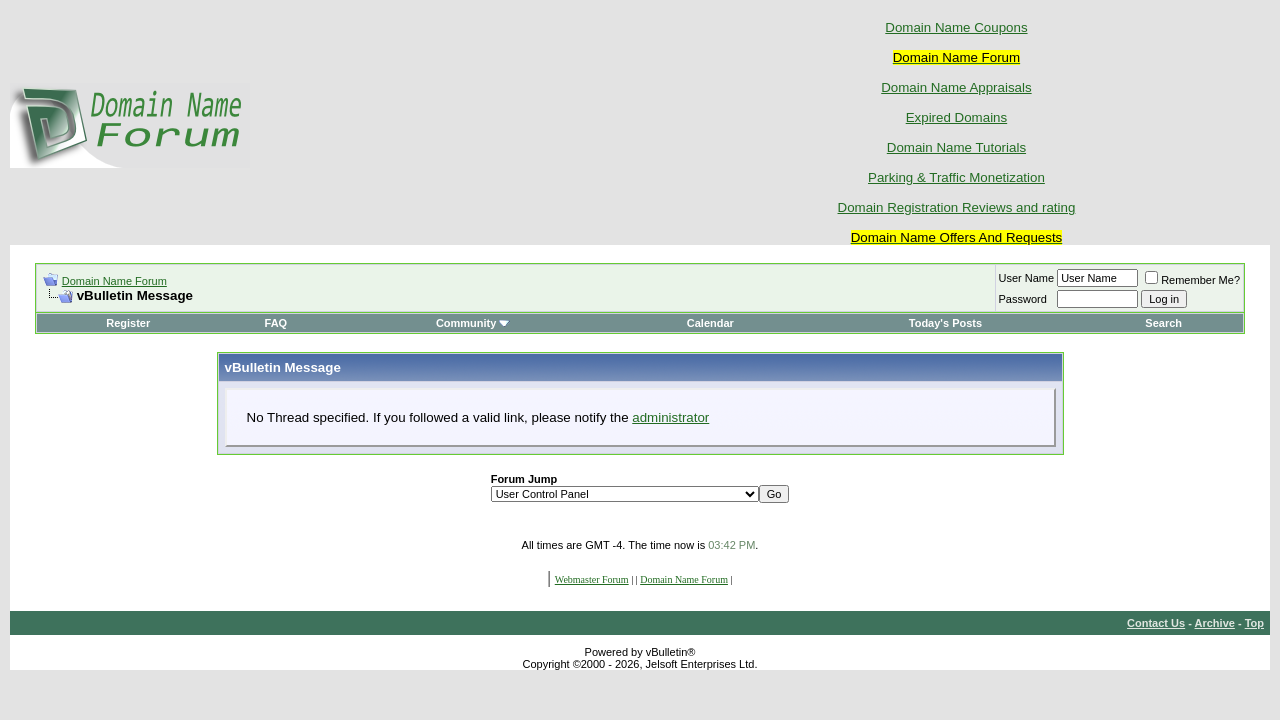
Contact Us (1156, 623)
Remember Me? (1192, 280)
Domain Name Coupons (956, 27)
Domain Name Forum (114, 281)
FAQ (276, 323)
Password (1023, 299)
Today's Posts (945, 323)
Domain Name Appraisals (956, 87)
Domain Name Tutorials (956, 147)
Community (473, 323)
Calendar (710, 323)
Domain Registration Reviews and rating (957, 207)
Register (128, 323)
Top (1254, 623)
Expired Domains (956, 117)
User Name (1027, 278)
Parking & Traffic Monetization (956, 177)
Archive (1215, 623)
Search (1163, 323)
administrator (670, 417)
